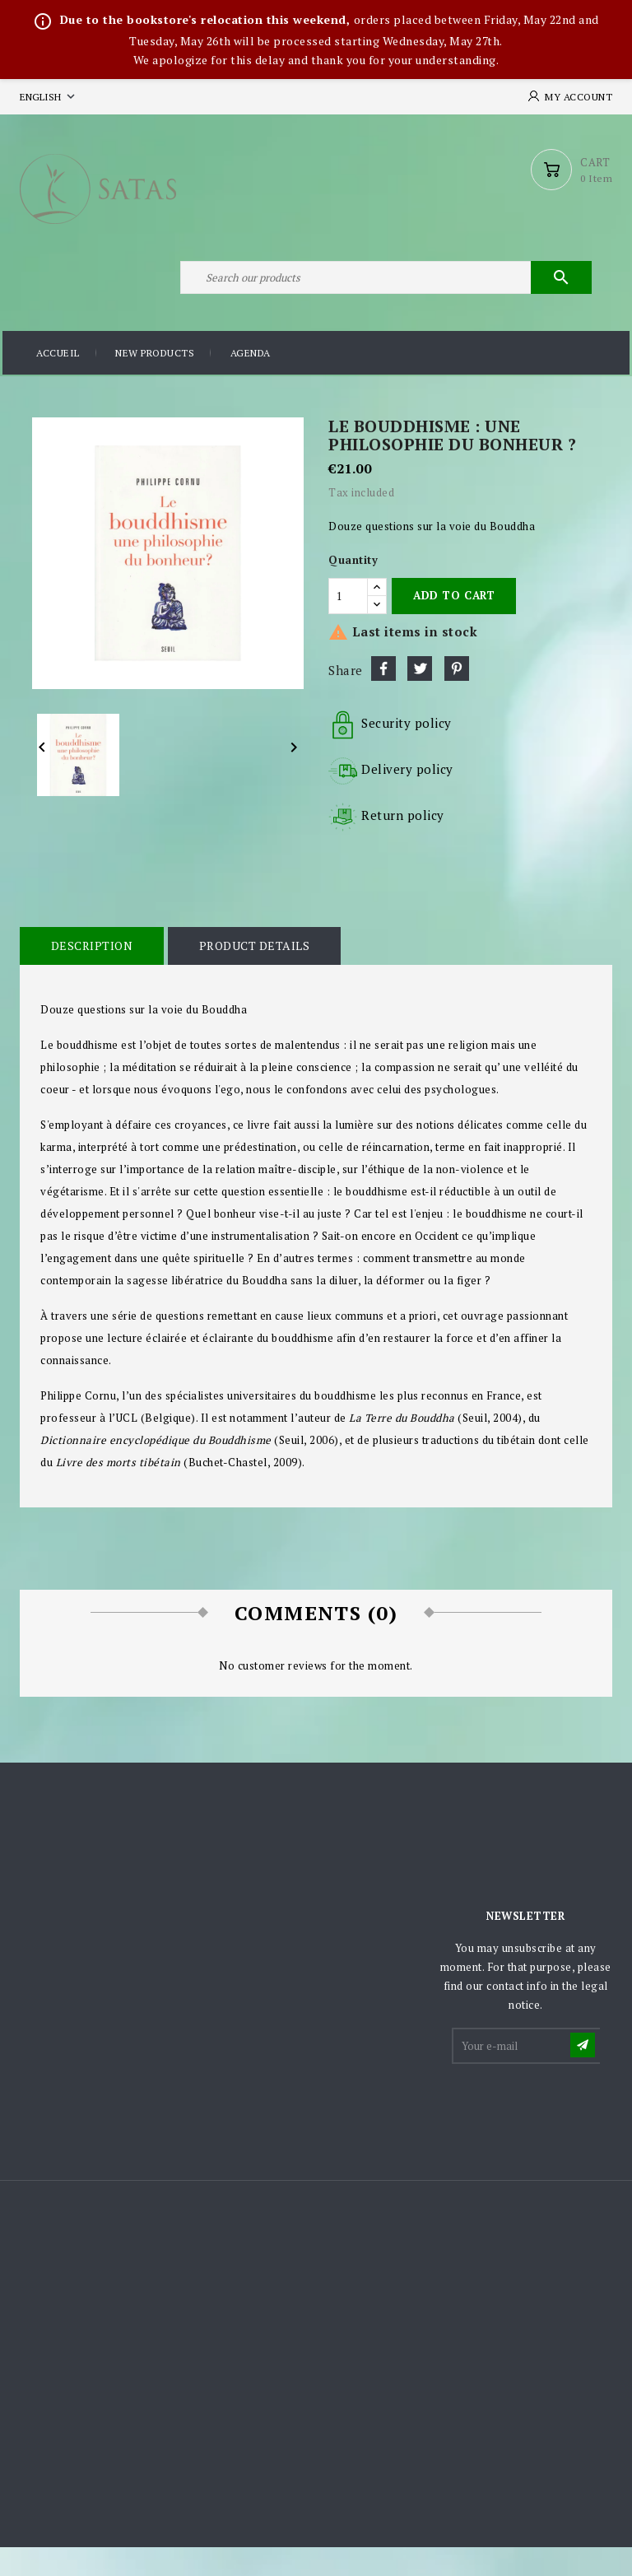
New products (154, 383)
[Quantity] (348, 624)
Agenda (250, 383)
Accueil (58, 383)
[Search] (382, 299)
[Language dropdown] (49, 96)
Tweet (419, 696)
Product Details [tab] (248, 973)
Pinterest (456, 696)
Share (383, 696)
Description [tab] (90, 973)
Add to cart (454, 624)
